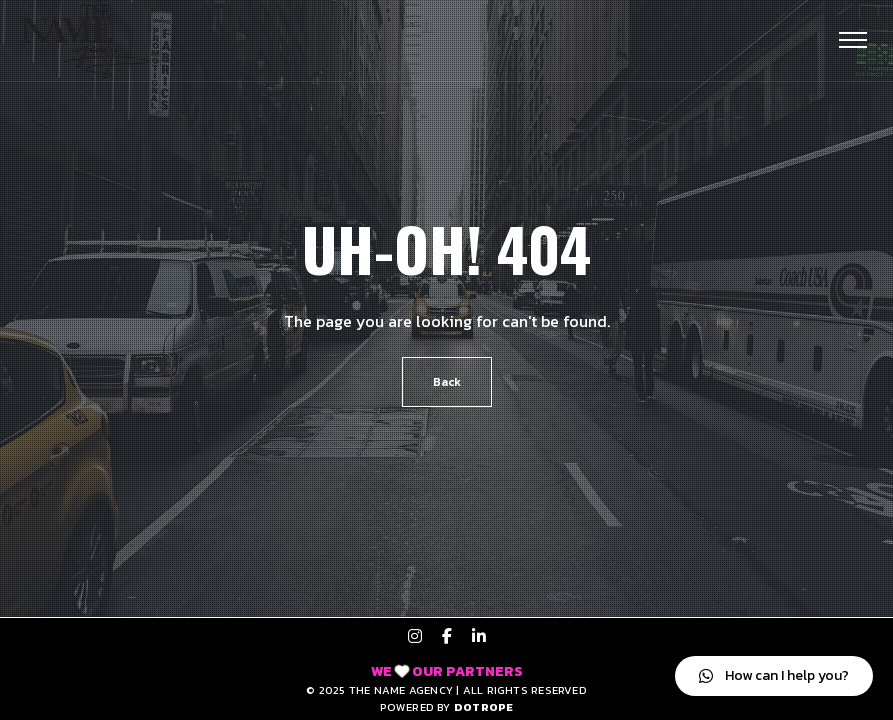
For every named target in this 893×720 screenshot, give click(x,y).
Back (447, 382)
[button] (774, 676)
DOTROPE (484, 707)
